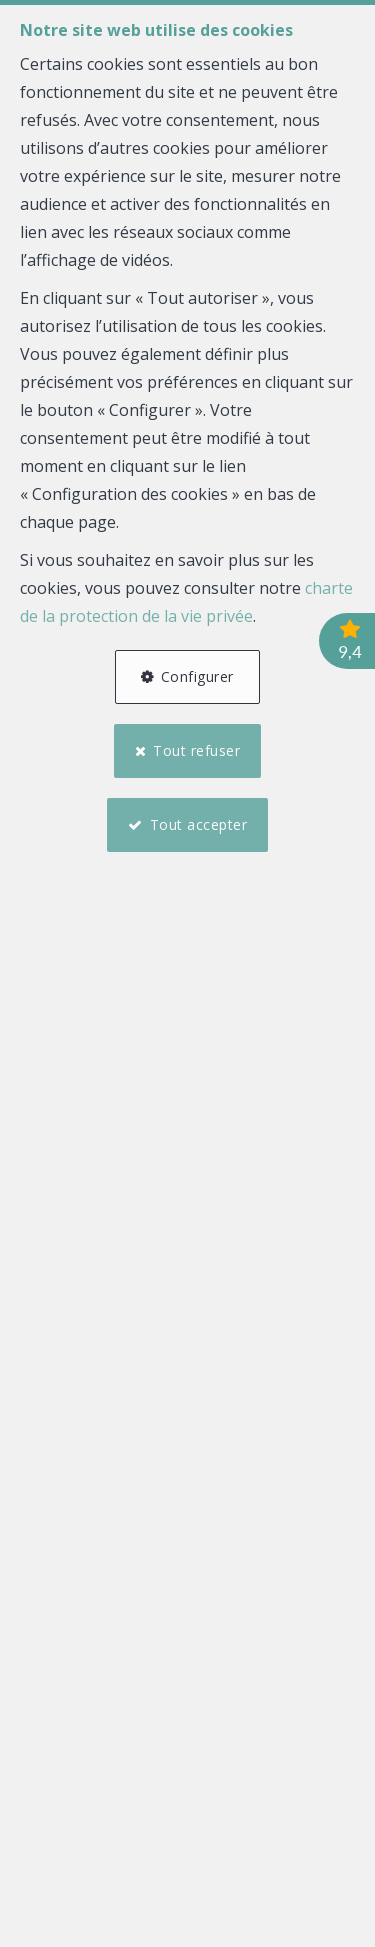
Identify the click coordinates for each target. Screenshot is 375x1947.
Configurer (197, 676)
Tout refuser (196, 750)
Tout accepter (199, 824)
